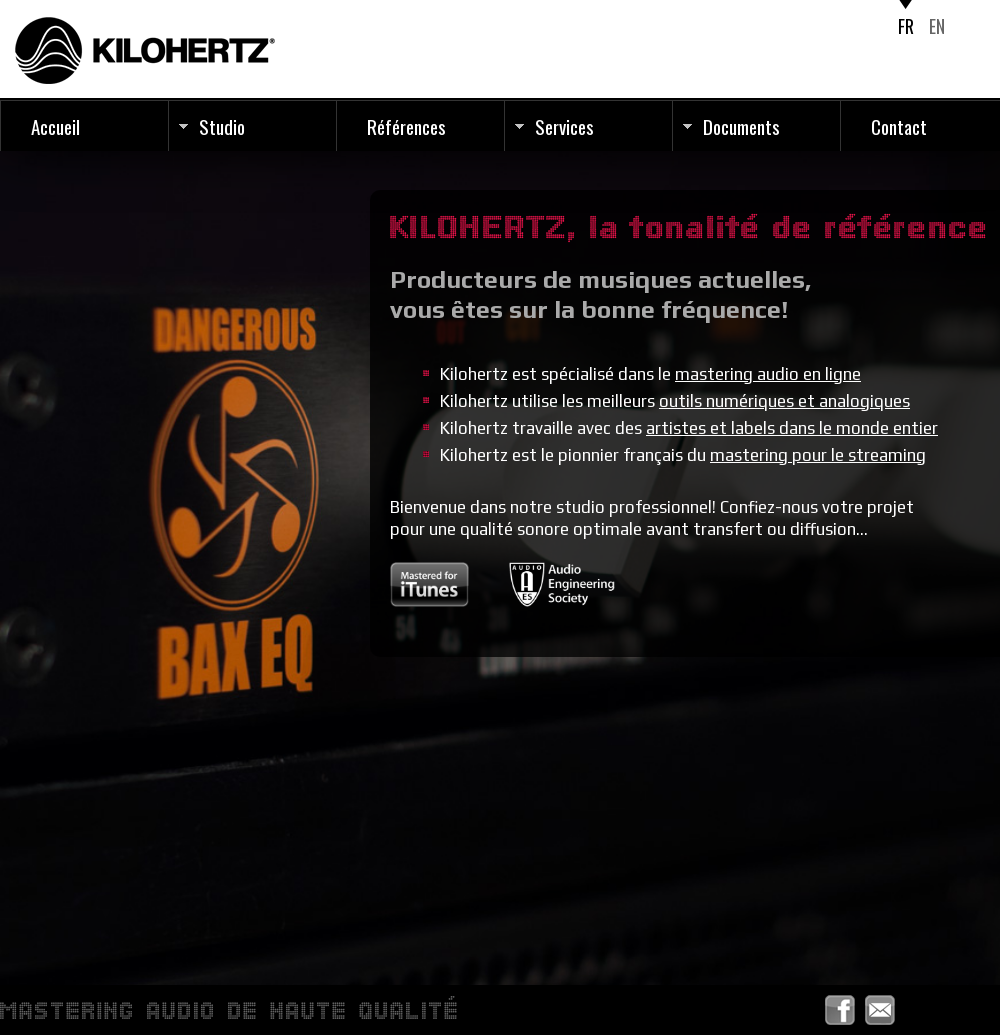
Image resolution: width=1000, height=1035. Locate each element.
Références (406, 126)
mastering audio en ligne (768, 374)
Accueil (55, 126)
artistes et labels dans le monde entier (792, 428)
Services (564, 126)
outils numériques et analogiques (784, 401)
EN (937, 26)
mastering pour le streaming (818, 455)
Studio (222, 126)
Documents (741, 126)
